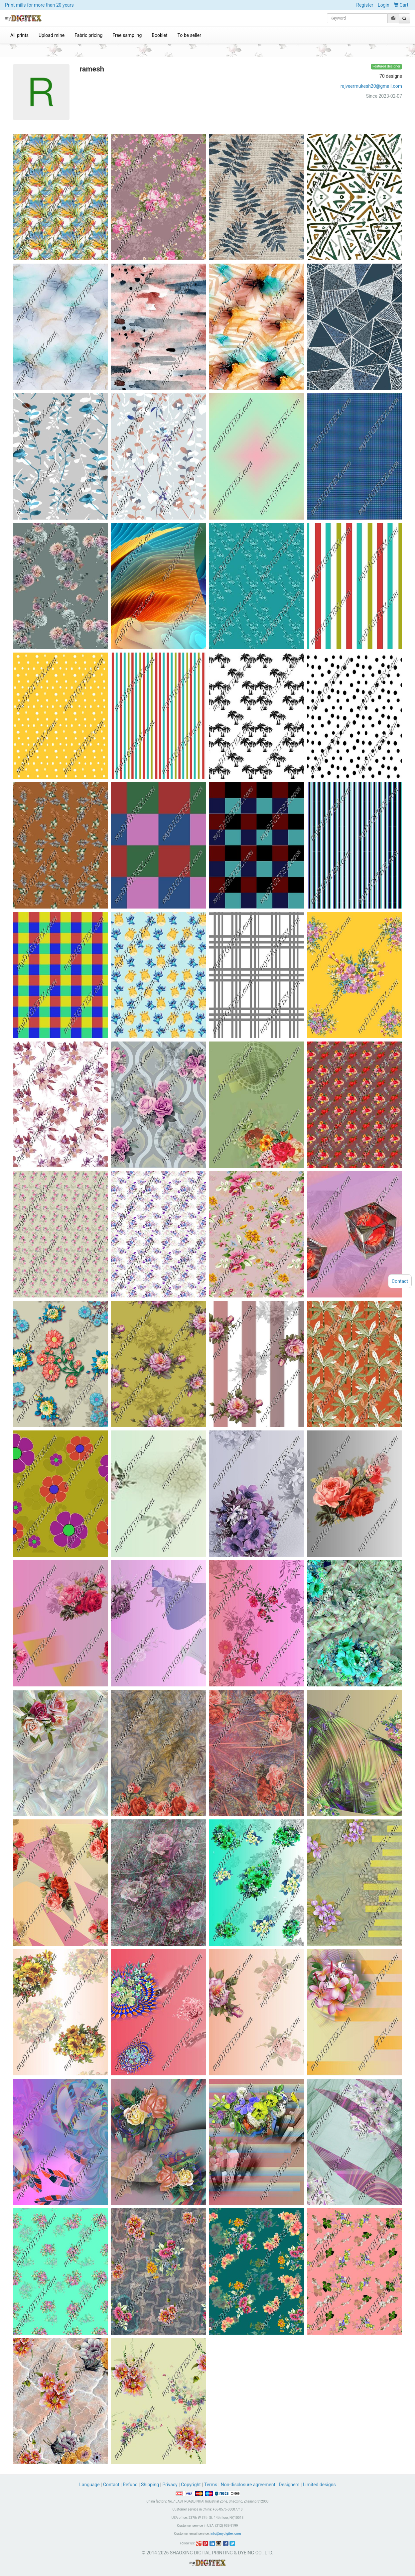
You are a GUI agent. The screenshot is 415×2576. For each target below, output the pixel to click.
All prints (19, 35)
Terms (210, 2484)
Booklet (159, 35)
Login (383, 5)
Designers (289, 2484)
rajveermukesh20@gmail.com (371, 86)
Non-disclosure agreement (248, 2484)
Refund (130, 2484)
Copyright (191, 2484)
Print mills (39, 5)
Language (90, 2484)
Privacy (169, 2484)
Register (364, 5)
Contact (111, 2484)
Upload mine (52, 35)
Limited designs (319, 2484)
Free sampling (127, 35)
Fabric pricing (88, 35)
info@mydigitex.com (225, 2533)
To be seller (190, 35)
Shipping (150, 2484)
